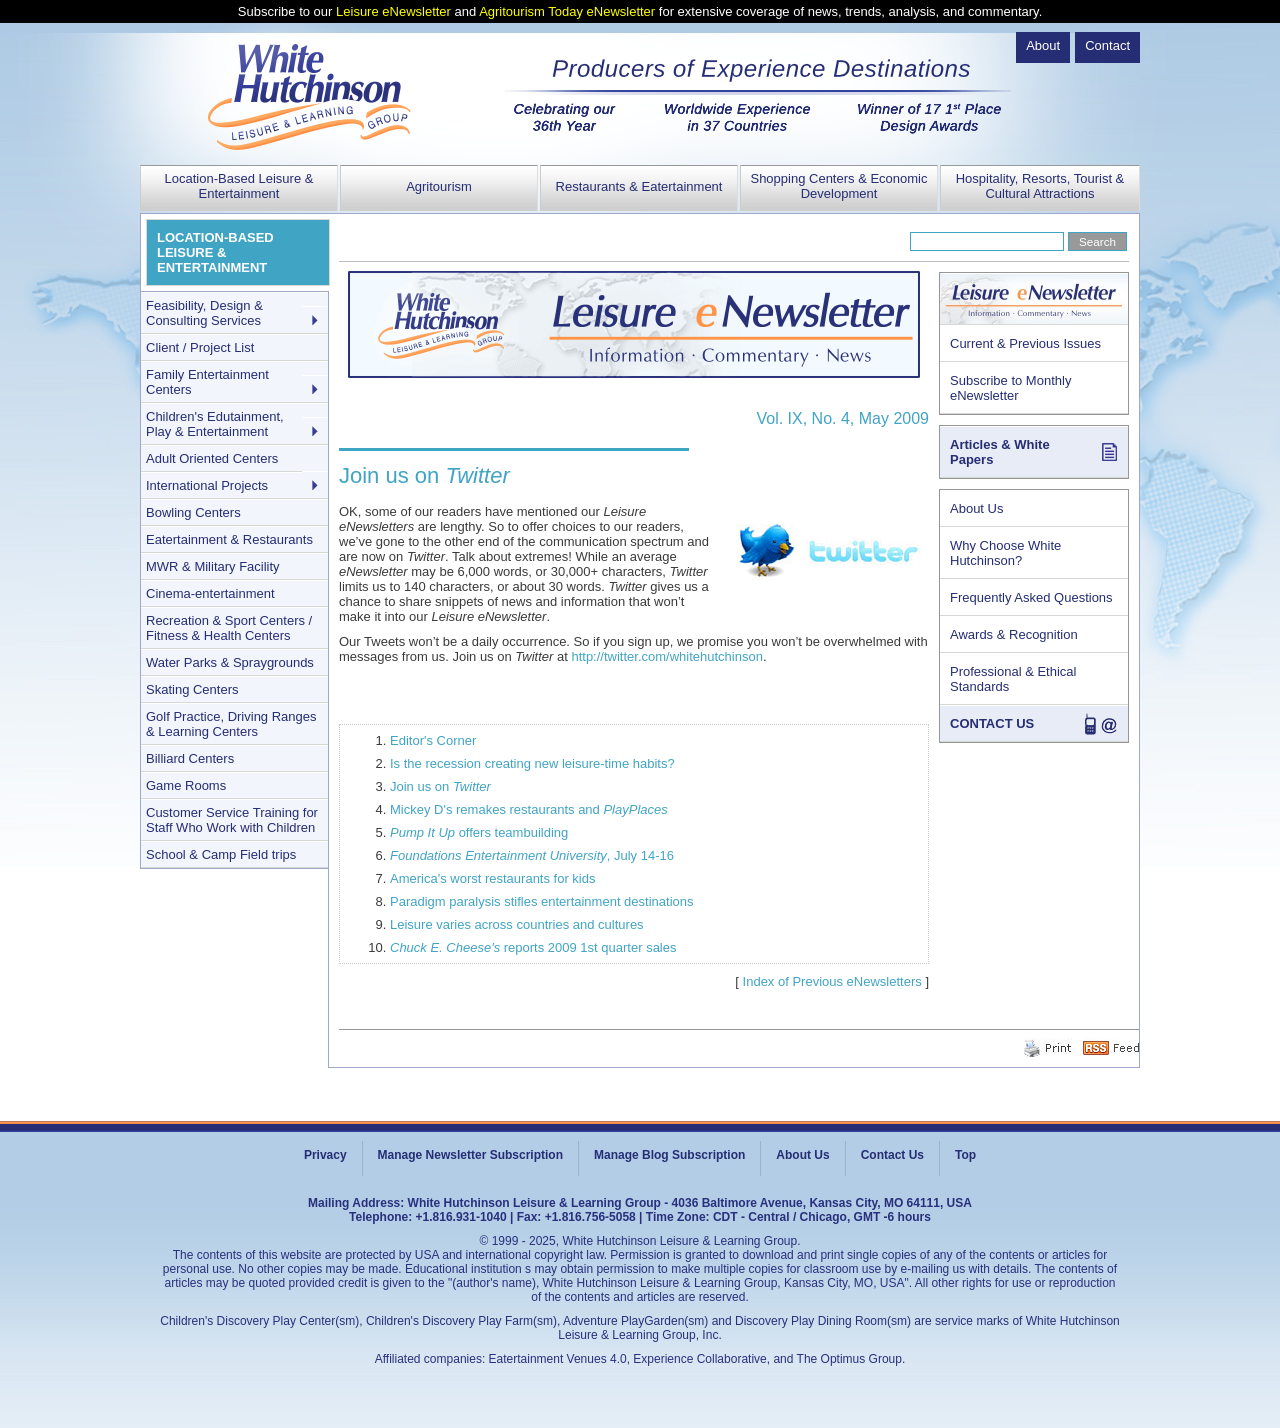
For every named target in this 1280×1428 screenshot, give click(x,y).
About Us (976, 508)
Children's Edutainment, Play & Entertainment (215, 424)
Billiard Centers (190, 758)
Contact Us (892, 1155)
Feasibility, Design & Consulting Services (204, 313)
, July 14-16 (532, 855)
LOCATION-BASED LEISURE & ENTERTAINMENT (215, 252)
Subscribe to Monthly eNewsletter (1010, 388)
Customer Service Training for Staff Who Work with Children (232, 820)
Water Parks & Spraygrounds (230, 662)
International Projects (207, 485)
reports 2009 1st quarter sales (533, 947)
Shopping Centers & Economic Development (838, 186)
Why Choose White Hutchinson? (1005, 553)
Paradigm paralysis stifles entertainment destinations (541, 901)
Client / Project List (200, 347)
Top (965, 1155)
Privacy (325, 1155)
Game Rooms (186, 785)
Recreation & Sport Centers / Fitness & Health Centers (229, 628)
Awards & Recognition (1014, 634)
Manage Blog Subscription (669, 1155)
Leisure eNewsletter (393, 11)
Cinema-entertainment (210, 593)
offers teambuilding (479, 832)
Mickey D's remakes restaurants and (529, 809)
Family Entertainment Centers (207, 382)
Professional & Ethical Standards (1013, 679)
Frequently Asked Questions (1031, 597)
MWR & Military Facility (213, 566)
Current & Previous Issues (1025, 343)
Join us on (440, 786)
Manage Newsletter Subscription (470, 1155)
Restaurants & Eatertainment (639, 186)
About (1043, 45)
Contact (1107, 45)
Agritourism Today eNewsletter (567, 11)
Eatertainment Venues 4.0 (558, 1359)
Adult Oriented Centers (212, 458)
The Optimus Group (849, 1359)
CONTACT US (992, 723)
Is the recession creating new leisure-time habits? (532, 763)
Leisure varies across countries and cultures (517, 924)
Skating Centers (192, 689)
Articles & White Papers (1000, 452)
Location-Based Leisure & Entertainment (239, 186)
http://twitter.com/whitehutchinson (666, 656)
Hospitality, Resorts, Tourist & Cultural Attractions (1040, 186)
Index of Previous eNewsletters (832, 981)
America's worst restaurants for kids (493, 878)
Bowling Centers (193, 512)
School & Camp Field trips (221, 854)
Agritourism (439, 186)
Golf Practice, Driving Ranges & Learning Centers (231, 724)
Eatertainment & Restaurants (229, 539)
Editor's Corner (433, 740)
